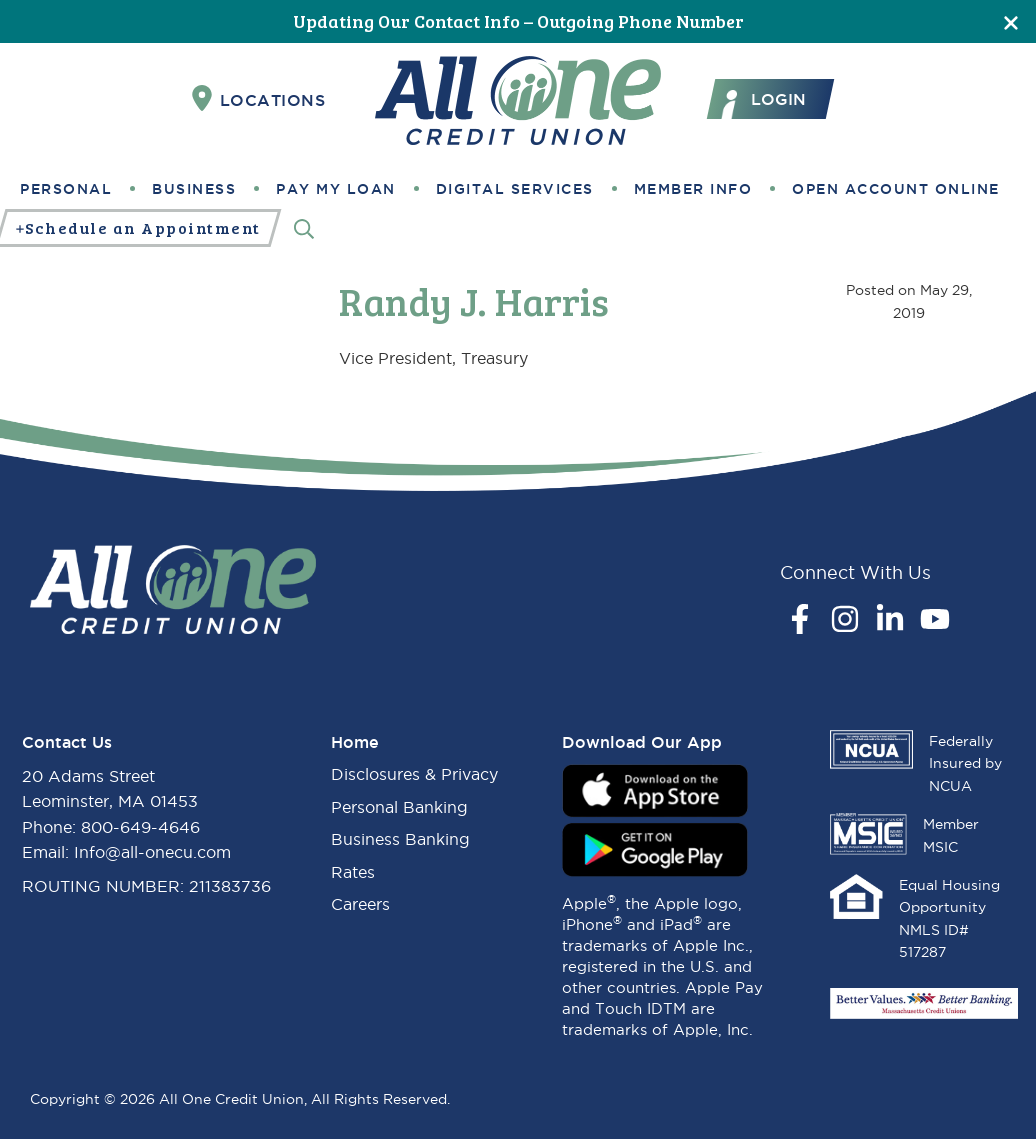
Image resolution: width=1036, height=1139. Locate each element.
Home (355, 742)
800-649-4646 (140, 827)
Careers (360, 904)
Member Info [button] (693, 189)
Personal (66, 189)
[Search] (304, 228)
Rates (353, 872)
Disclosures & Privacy (414, 774)
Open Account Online (896, 189)
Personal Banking (399, 807)
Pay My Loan (336, 189)
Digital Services (515, 189)
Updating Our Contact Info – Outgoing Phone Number (518, 21)
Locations (259, 99)
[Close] (1011, 21)
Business (194, 189)
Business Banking (400, 839)
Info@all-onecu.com (152, 852)
